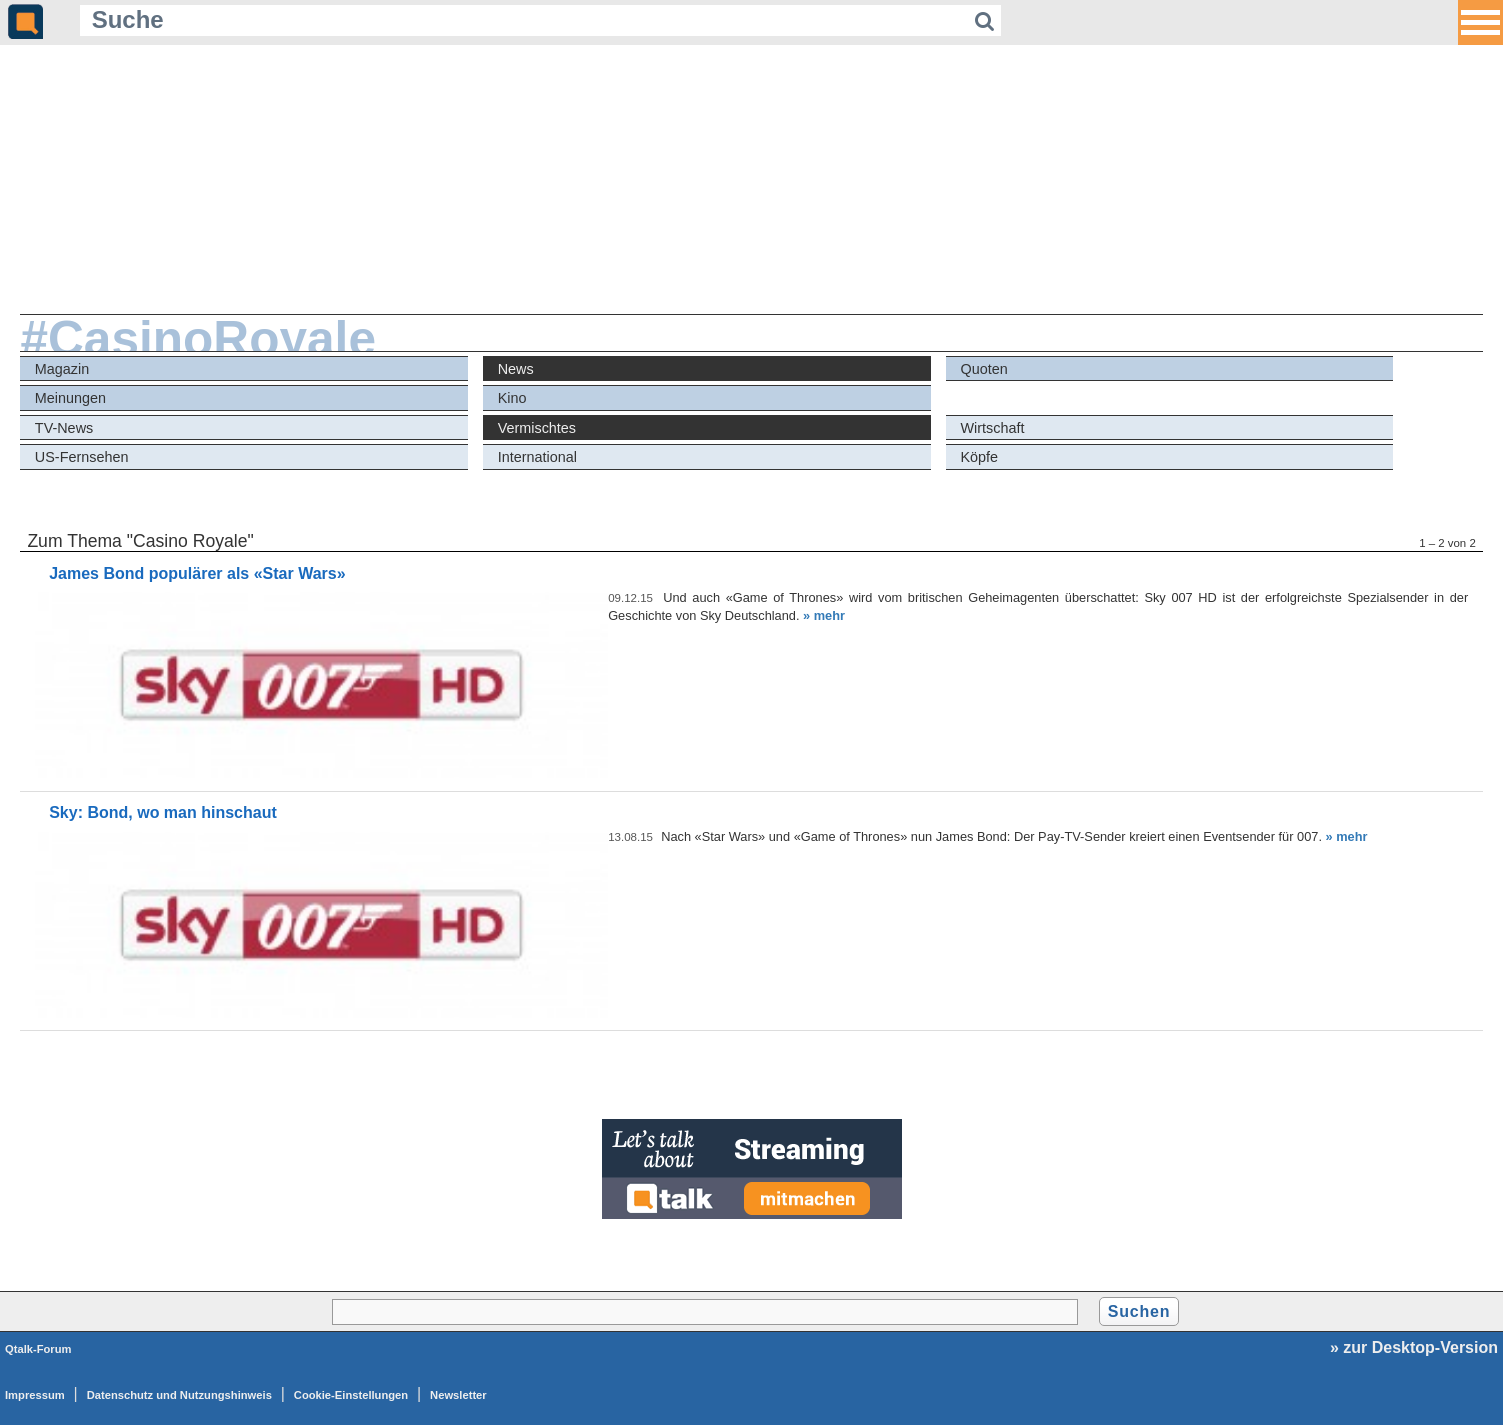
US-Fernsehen (82, 457)
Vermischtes (537, 428)
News (516, 369)
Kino (512, 398)
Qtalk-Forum (38, 1349)
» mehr (824, 615)
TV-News (64, 428)
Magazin (62, 369)
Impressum (35, 1395)
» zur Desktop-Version (1414, 1347)
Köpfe (979, 457)
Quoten (983, 369)
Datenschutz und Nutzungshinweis (179, 1395)
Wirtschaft (992, 428)
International (537, 457)
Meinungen (70, 398)
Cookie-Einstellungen (351, 1395)
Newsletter (458, 1395)
